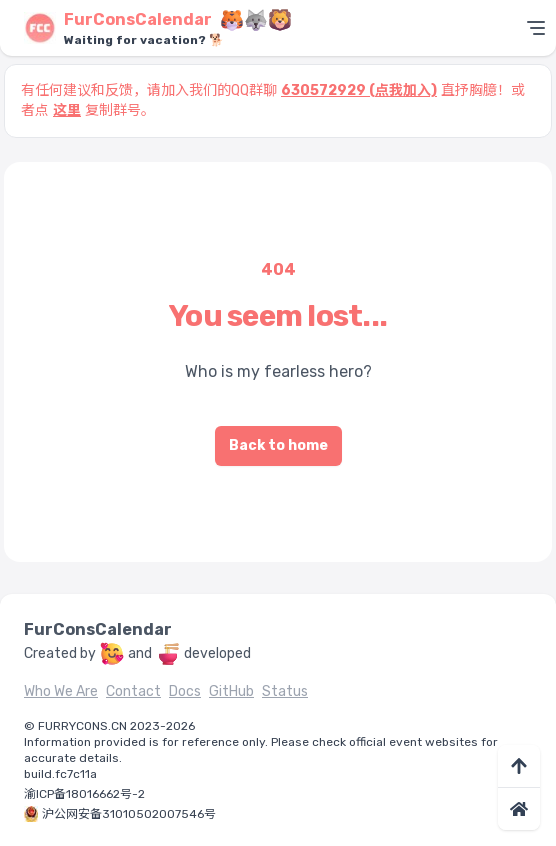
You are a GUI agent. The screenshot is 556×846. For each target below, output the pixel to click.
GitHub (231, 691)
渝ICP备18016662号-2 (84, 794)
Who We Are (61, 691)
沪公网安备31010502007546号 (129, 814)
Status (285, 691)
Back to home (278, 445)
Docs (185, 691)
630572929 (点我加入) (359, 90)
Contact (133, 691)
